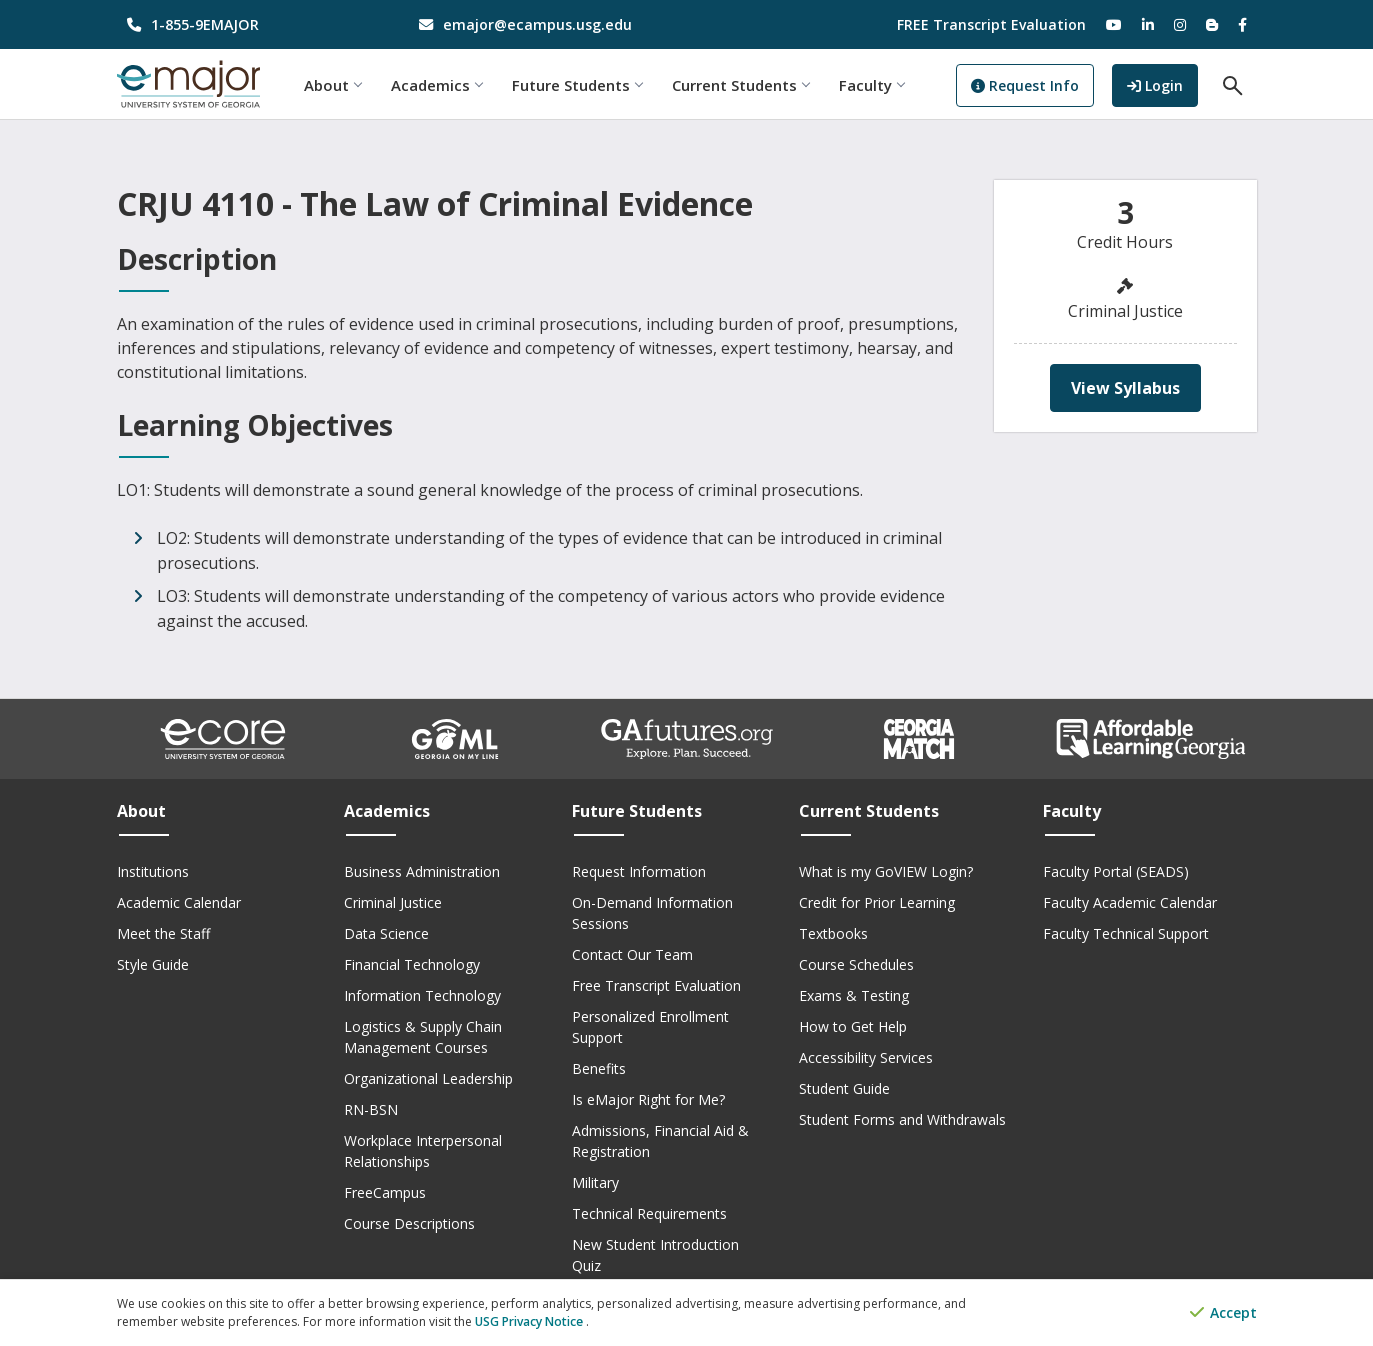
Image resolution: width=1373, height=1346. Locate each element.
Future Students (579, 85)
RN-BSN (371, 1109)
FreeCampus (385, 1192)
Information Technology (422, 995)
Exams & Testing (854, 995)
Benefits (599, 1068)
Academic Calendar (179, 902)
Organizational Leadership (428, 1078)
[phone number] (248, 24)
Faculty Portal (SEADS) (1116, 871)
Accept (1223, 1313)
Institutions (153, 871)
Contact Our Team (632, 954)
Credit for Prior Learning (877, 902)
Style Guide (153, 964)
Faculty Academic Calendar (1130, 902)
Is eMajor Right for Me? (648, 1099)
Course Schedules (856, 964)
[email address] (540, 24)
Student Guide (844, 1088)
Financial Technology (412, 964)
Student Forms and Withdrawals (902, 1119)
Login (1163, 83)
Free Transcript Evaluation (656, 985)
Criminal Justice (393, 902)
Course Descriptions (409, 1223)
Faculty (873, 85)
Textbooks (833, 933)
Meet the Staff (163, 933)
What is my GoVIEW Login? (886, 871)
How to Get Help (853, 1026)
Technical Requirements (649, 1213)
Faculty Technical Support (1126, 933)
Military (595, 1182)
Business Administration (422, 871)
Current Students (742, 85)
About (334, 85)
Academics (438, 85)
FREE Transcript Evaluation (991, 24)
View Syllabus (1125, 388)
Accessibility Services (866, 1057)
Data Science (386, 933)
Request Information (639, 871)
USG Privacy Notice (530, 1321)
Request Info (1028, 85)
